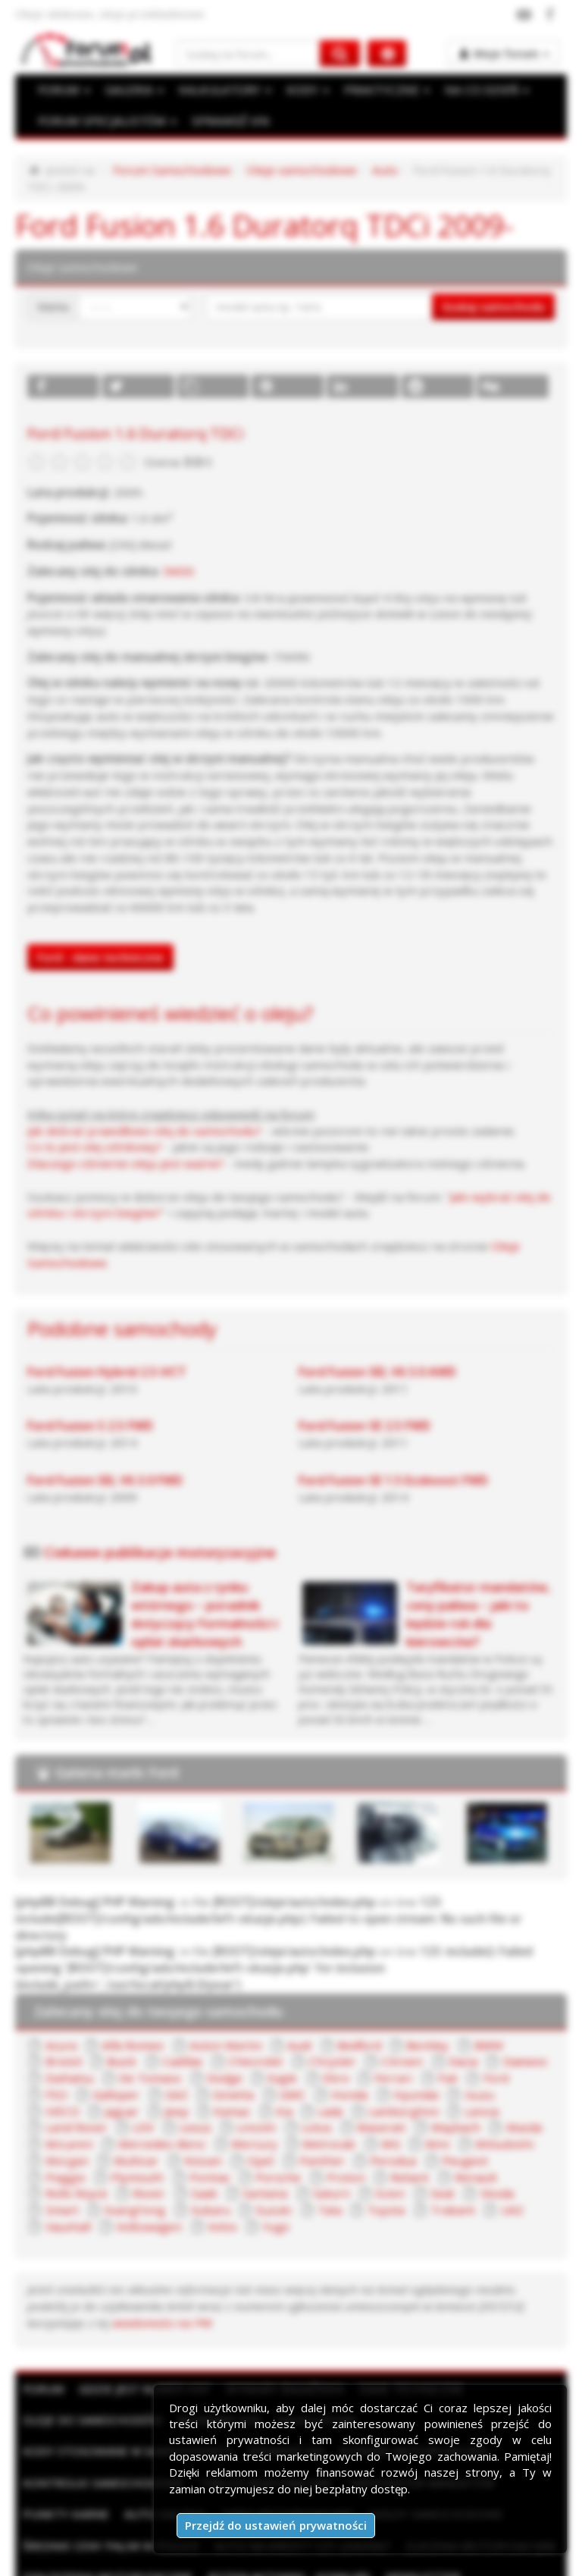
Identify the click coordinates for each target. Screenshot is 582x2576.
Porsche (525, 2097)
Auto (373, 169)
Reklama (158, 2560)
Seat (108, 2130)
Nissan (504, 2081)
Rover (333, 2114)
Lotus (119, 2064)
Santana (444, 2114)
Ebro (258, 2016)
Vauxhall (179, 2146)
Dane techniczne (410, 2307)
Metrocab (138, 2081)
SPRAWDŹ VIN (225, 121)
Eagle (206, 2016)
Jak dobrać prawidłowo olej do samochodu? (139, 1090)
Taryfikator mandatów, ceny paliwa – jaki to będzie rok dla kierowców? (478, 1571)
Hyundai (286, 2033)
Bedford (343, 1983)
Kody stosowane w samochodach (127, 2370)
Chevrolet (184, 2000)
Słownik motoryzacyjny (413, 2370)
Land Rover (372, 2049)
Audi (286, 1983)
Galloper (518, 2016)
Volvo (326, 2146)
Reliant (124, 2114)
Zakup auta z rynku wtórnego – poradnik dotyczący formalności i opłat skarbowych (203, 1571)
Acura (58, 1983)
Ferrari (313, 2016)
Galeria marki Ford (116, 1730)
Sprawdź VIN (285, 2370)
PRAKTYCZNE (381, 90)
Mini (242, 2081)
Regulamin (220, 2560)
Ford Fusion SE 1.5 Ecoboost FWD (393, 1437)
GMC (167, 2033)
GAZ (55, 2033)
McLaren (384, 2064)
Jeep (515, 2033)
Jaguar (461, 2033)
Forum (42, 2307)
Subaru (358, 2130)
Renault (186, 2114)
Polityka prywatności (313, 2560)
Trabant (65, 2146)
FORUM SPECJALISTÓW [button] (104, 121)
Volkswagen (256, 2146)
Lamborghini (228, 2049)
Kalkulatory (317, 2339)
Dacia (381, 2000)
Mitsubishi (303, 2081)
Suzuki (417, 2130)
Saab (386, 2114)
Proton (62, 2114)
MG (198, 2081)
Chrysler (256, 2000)
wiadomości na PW (73, 2242)
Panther (115, 2097)
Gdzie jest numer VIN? (144, 2307)
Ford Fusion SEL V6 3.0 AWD (377, 1329)
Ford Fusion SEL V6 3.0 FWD (104, 1437)
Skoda (160, 2130)
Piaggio (321, 2097)
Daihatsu (511, 2000)
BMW (470, 1983)
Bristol (526, 1983)
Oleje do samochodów (92, 2339)
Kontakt (475, 2560)
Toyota (527, 2130)
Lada (158, 2049)
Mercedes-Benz (474, 2064)
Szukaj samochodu (494, 305)
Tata (470, 2130)
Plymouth (390, 2097)
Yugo (380, 2146)
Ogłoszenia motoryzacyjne (107, 2496)
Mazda (319, 2064)
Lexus (489, 2049)
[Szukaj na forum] (248, 53)
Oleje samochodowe (292, 169)
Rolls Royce (261, 2114)
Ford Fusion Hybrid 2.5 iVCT (106, 1329)
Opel (56, 2097)
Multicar (441, 2081)
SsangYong (285, 2130)
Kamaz (62, 2049)
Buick (57, 2000)
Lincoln (61, 2064)
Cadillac (115, 2000)
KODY (303, 90)
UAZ (122, 2146)
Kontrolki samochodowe (102, 2401)
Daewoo (442, 2000)
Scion (57, 2130)
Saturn (507, 2114)
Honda (222, 2033)
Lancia (301, 2049)
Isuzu (347, 2033)
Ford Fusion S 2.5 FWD (89, 1384)
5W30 (176, 569)
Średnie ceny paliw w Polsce (110, 2464)
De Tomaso (74, 2016)
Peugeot (254, 2097)
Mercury (65, 2081)
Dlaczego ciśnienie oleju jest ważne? (120, 1123)
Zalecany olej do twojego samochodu (157, 1950)
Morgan (375, 2081)
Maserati (182, 2064)
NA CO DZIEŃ (479, 90)
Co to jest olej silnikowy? (91, 1106)
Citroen (322, 2000)
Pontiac (459, 2097)
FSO (460, 2016)
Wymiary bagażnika (284, 2307)
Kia (113, 2049)
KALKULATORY (221, 90)
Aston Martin (216, 1983)
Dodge (149, 2016)
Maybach (253, 2064)
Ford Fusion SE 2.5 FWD (364, 1384)
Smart (216, 2130)
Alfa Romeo (128, 1983)
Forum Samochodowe (166, 169)
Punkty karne (65, 2433)
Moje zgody (411, 2560)
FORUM (63, 90)
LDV (438, 2049)
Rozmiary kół (219, 2339)
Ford (412, 2016)
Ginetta (111, 2033)
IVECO (403, 2033)
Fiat (365, 2016)
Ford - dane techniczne (99, 917)
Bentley (411, 1983)
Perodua (183, 2097)
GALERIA (132, 90)
